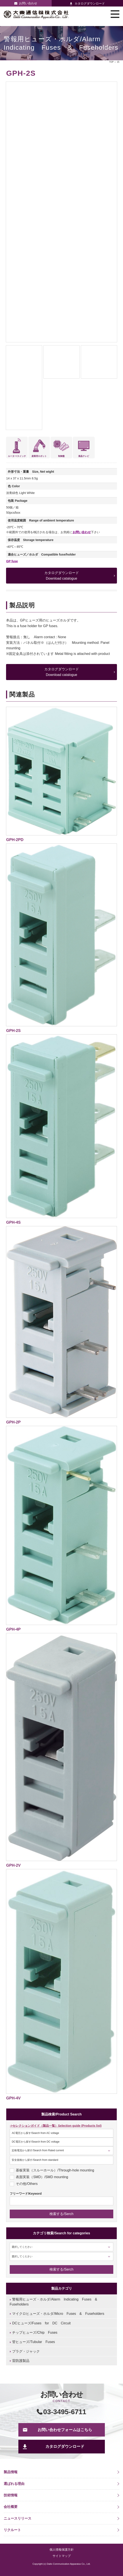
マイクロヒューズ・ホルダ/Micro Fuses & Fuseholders (58, 2313)
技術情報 (11, 2495)
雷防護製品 (20, 2361)
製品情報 (11, 2472)
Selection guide (69, 2125)
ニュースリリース (17, 2518)
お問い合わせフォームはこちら (65, 2430)
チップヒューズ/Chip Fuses (34, 2332)
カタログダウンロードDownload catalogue (80, 575)
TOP (111, 62)
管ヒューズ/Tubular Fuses (33, 2342)
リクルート (12, 2530)
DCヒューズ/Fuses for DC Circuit (41, 2323)
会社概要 (11, 2507)
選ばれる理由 (14, 2484)
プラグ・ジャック (26, 2351)
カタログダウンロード (90, 3)
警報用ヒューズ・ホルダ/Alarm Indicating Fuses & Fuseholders (55, 2301)
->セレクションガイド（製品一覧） (34, 2125)
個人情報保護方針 (62, 2549)
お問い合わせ (28, 3)
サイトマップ (62, 2556)
